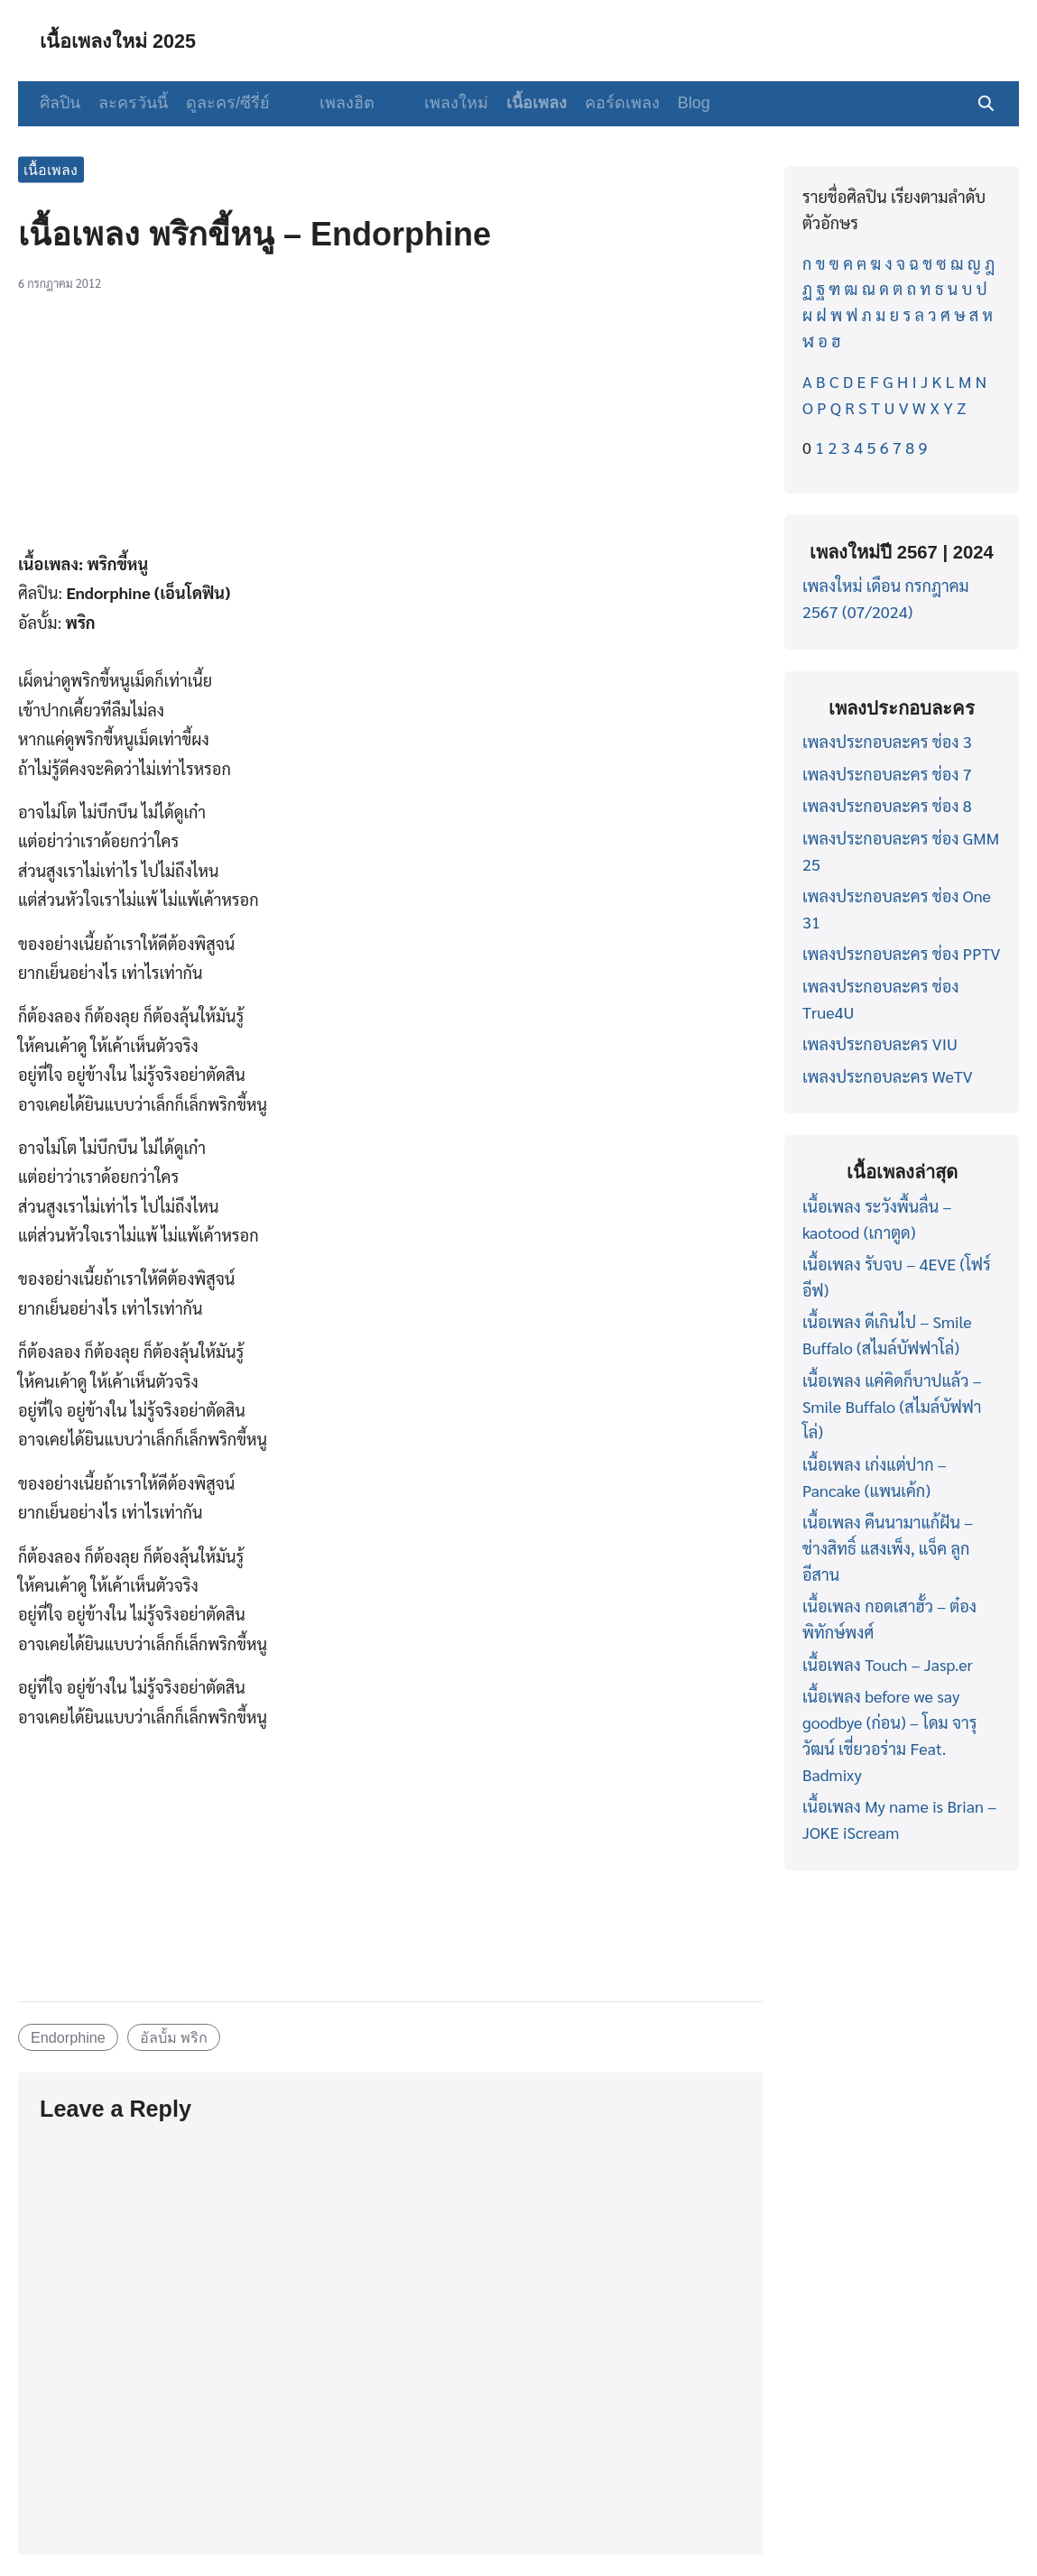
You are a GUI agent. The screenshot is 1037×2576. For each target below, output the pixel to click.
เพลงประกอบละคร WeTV (887, 1076)
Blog (667, 103)
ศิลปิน (60, 103)
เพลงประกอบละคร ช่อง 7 (887, 773)
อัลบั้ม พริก (174, 2037)
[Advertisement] (390, 428)
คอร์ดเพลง (595, 103)
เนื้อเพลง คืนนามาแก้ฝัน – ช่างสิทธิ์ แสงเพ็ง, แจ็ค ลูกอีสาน (887, 1547)
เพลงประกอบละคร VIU (880, 1043)
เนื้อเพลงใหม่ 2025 (127, 40)
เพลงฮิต (333, 103)
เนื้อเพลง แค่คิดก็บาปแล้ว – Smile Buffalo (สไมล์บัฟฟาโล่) (892, 1406)
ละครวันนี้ (133, 103)
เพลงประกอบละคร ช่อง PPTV (901, 953)
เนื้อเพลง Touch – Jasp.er (887, 1664)
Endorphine (68, 2037)
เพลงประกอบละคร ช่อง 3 (887, 741)
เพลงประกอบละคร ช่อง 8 (887, 805)
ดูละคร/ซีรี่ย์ (228, 103)
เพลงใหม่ (429, 103)
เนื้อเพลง (509, 103)
